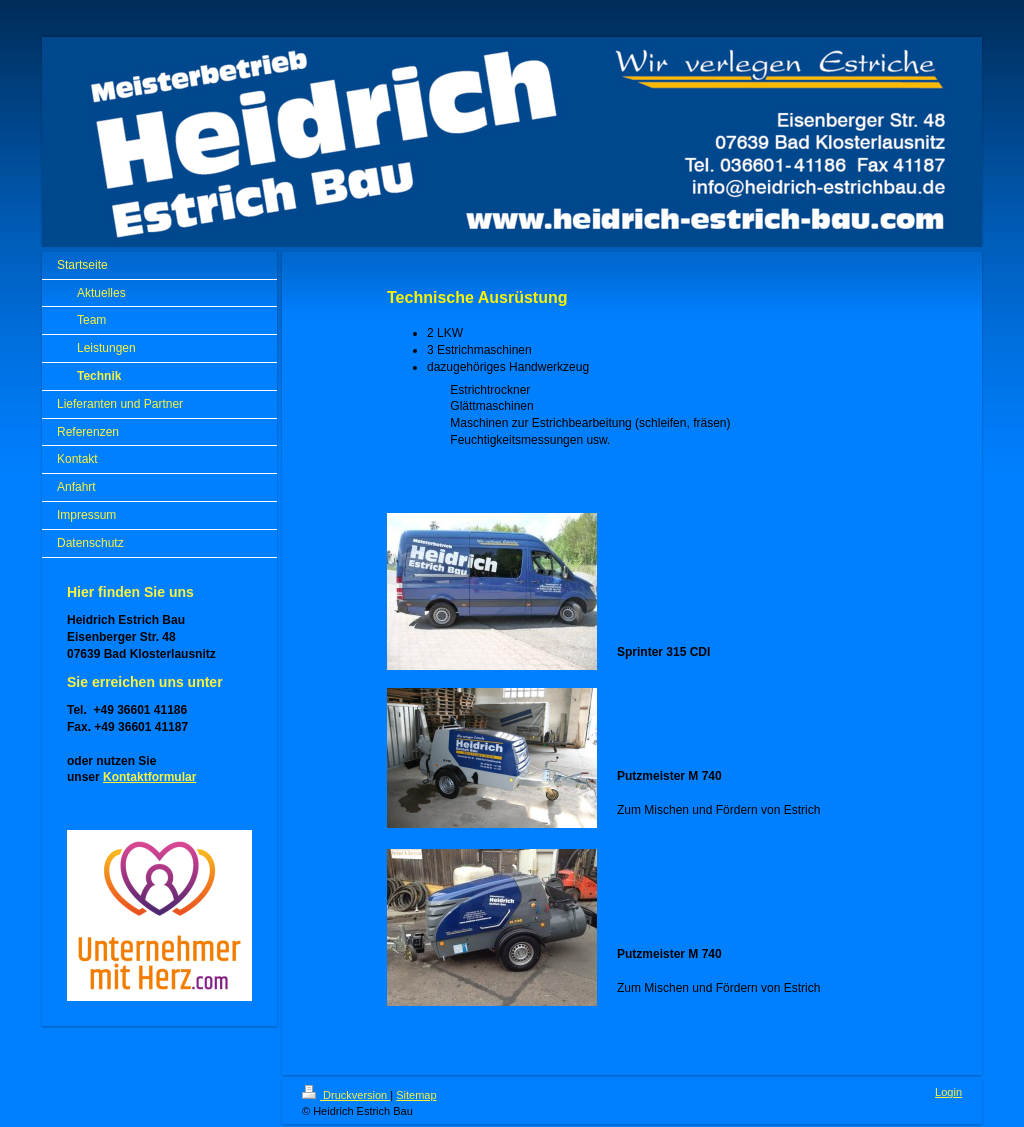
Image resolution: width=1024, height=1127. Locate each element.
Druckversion (346, 1095)
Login (948, 1092)
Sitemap (416, 1095)
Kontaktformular (149, 777)
